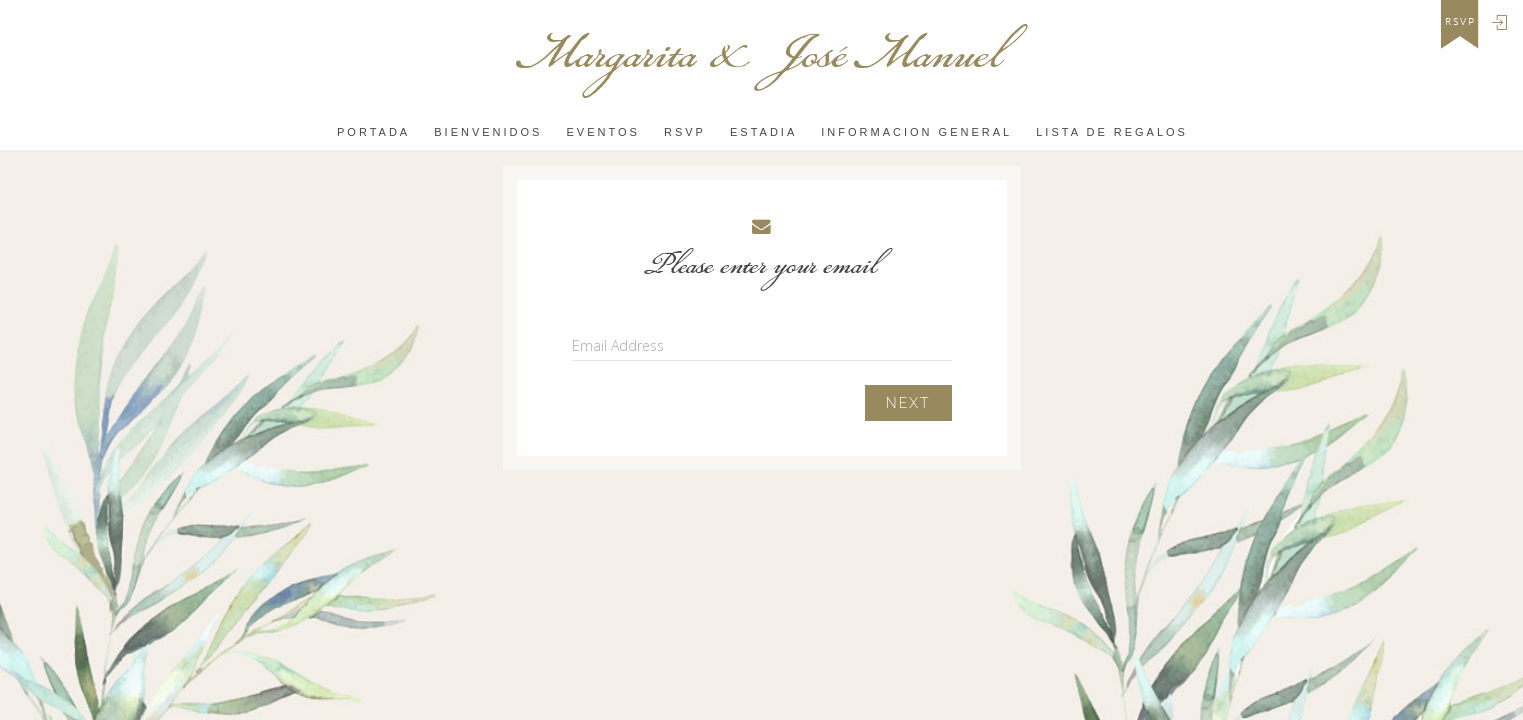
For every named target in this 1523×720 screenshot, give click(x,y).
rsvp (1460, 22)
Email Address (618, 345)
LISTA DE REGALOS (1112, 132)
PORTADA (373, 132)
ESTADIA (763, 132)
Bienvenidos (488, 132)
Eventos (603, 132)
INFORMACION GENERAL (916, 132)
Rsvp (685, 132)
